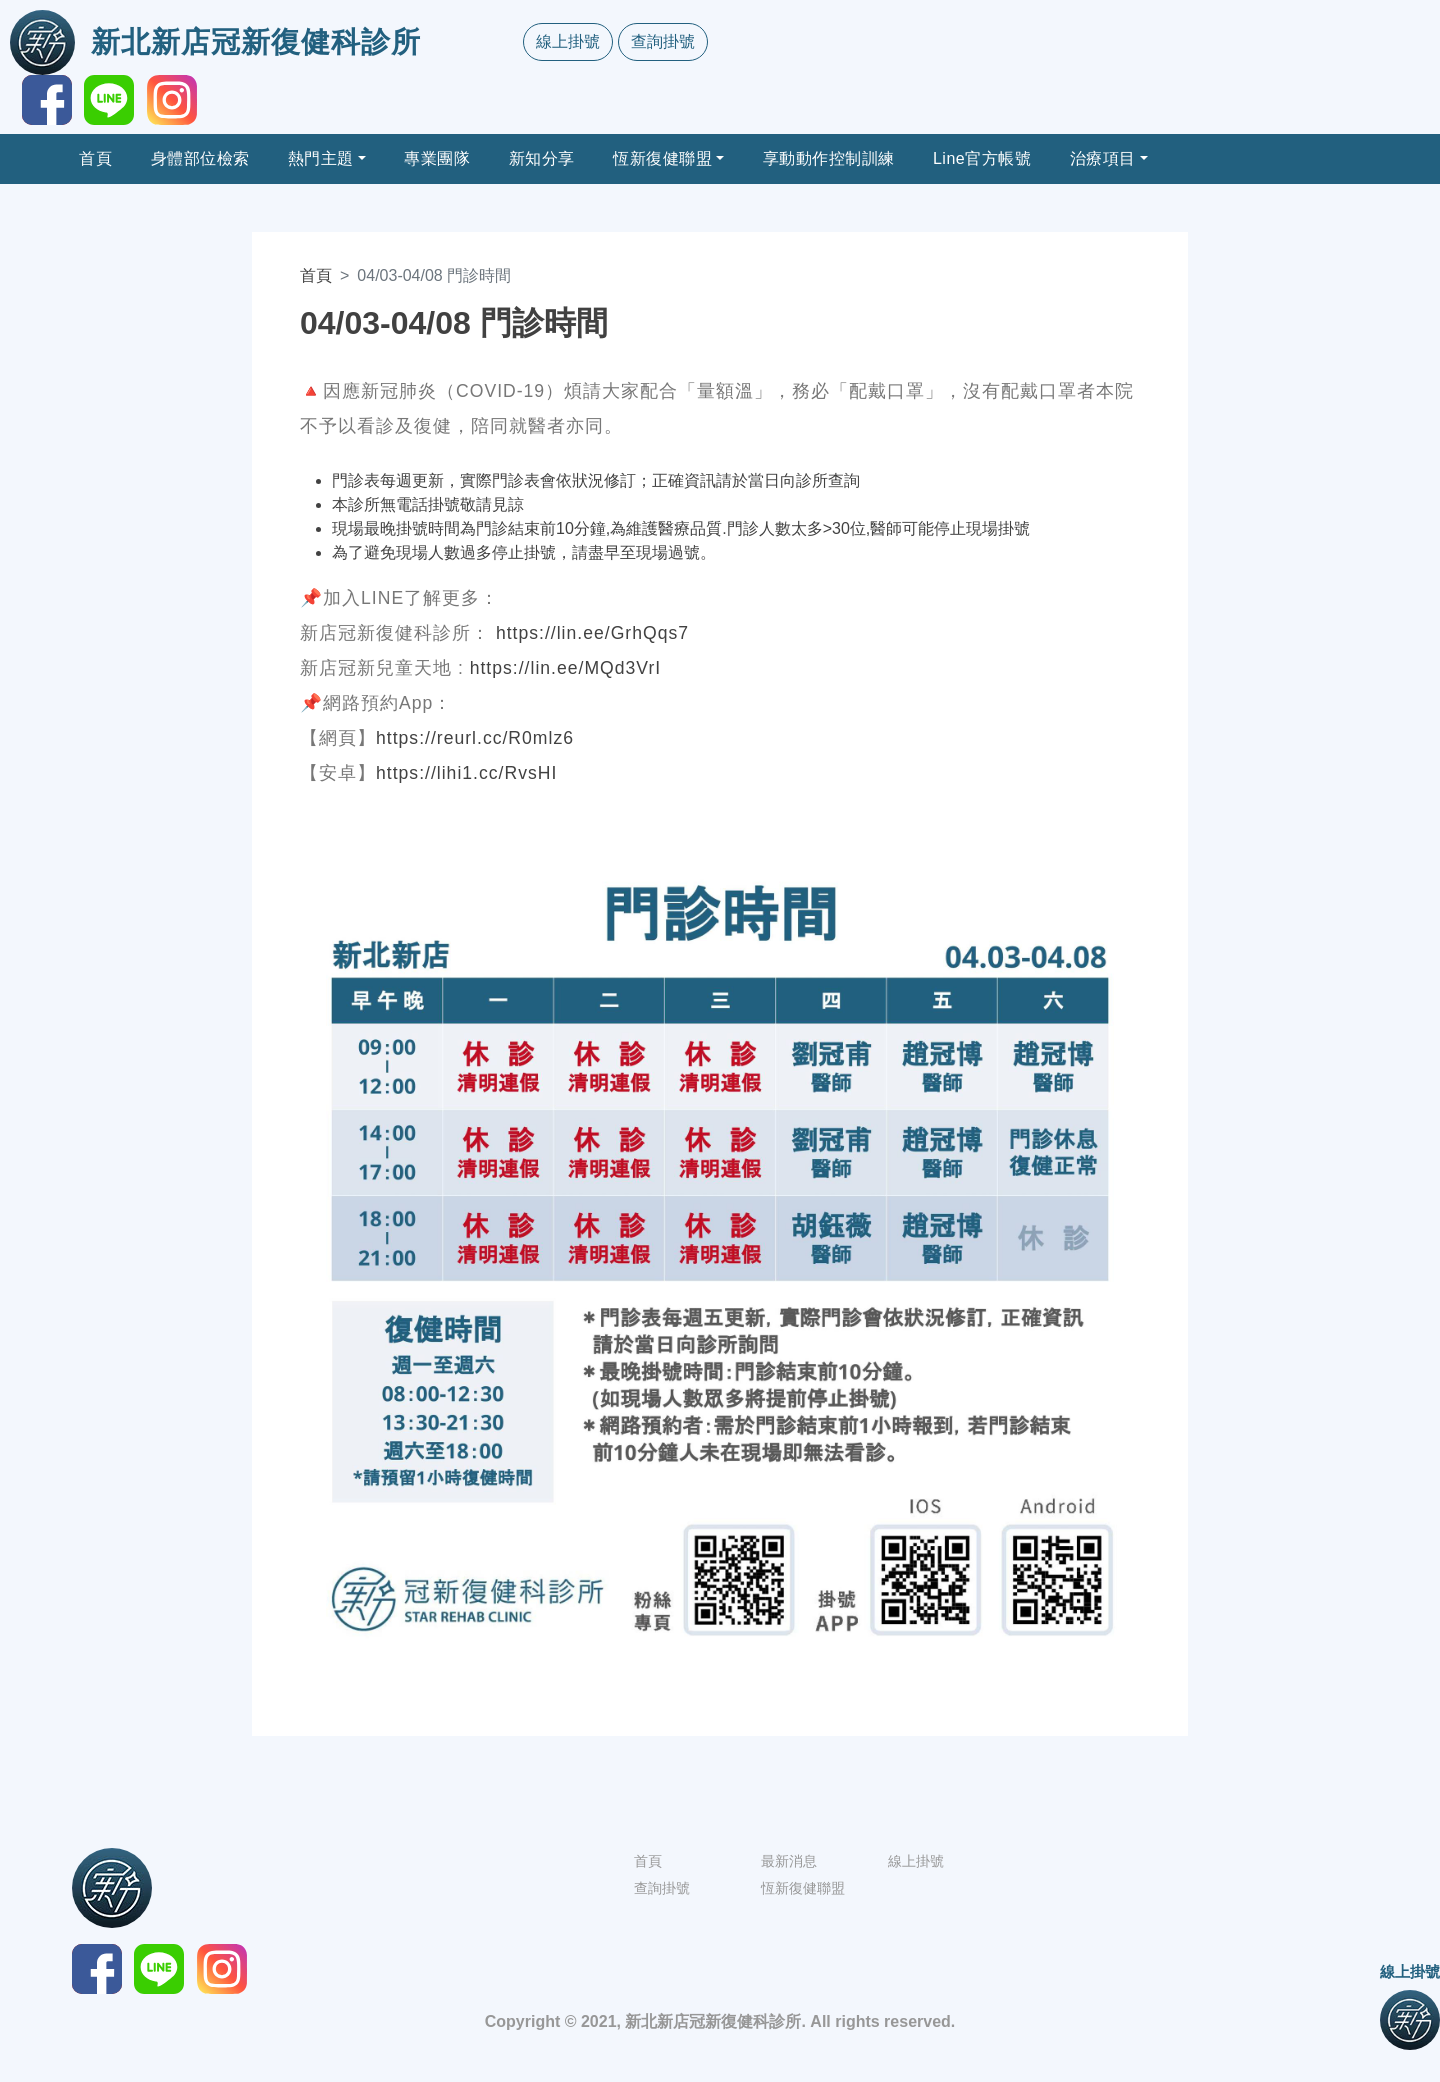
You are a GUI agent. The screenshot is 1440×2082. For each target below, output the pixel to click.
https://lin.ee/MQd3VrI (566, 668)
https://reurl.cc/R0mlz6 (475, 738)
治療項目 (1103, 158)
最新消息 (789, 1861)
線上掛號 (568, 41)
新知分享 (542, 158)
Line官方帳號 (982, 158)
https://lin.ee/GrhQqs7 (592, 633)
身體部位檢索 (200, 158)
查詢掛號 (663, 41)
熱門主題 (321, 158)
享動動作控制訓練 (829, 158)
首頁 (95, 158)
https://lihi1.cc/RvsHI (466, 773)
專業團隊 (437, 158)
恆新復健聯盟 (662, 158)
